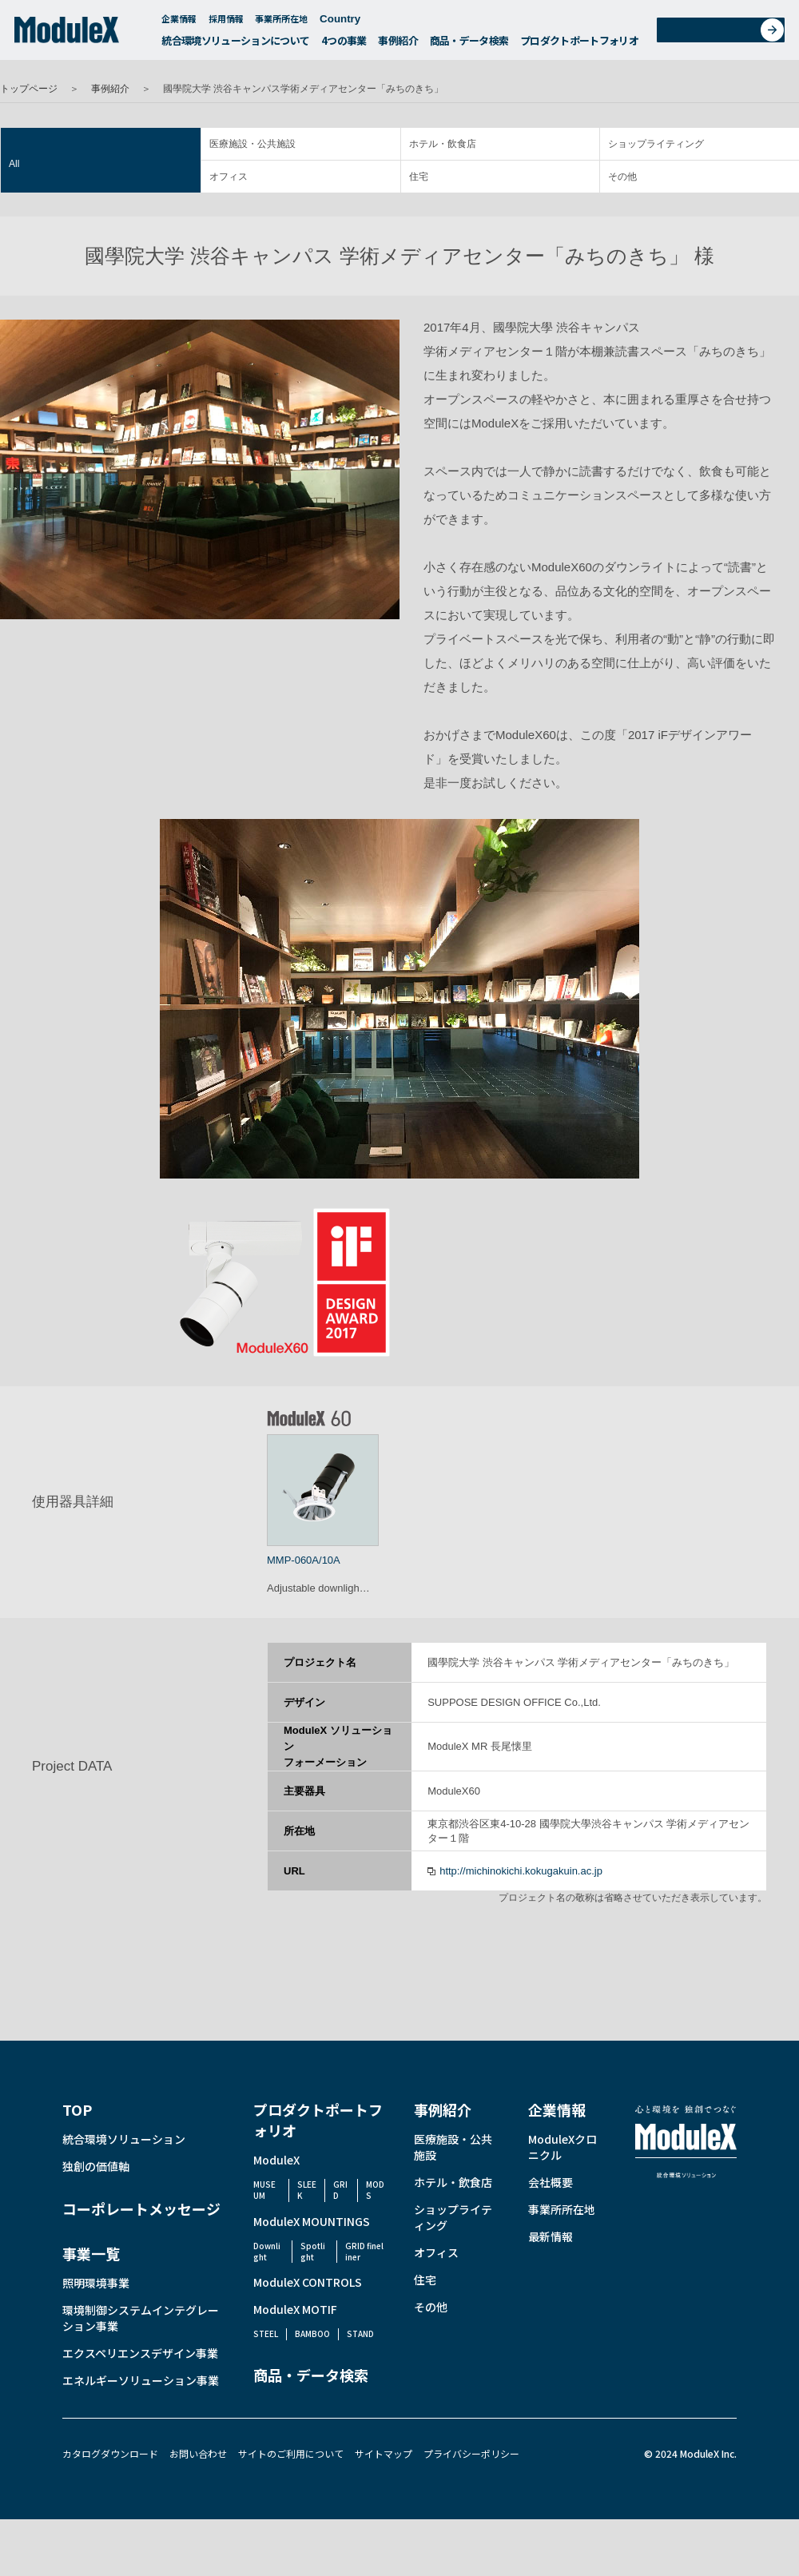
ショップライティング (656, 143)
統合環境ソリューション (123, 2139)
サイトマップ (383, 2453)
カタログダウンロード (110, 2453)
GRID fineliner (364, 2251)
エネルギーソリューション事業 (140, 2380)
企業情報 (179, 22)
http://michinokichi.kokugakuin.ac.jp (520, 1871)
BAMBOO (312, 2333)
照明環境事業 (95, 2283)
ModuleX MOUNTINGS (311, 2221)
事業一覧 (91, 2253)
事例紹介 (397, 44)
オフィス (228, 176)
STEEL (265, 2333)
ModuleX (276, 2160)
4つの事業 (344, 44)
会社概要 (550, 2182)
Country (348, 23)
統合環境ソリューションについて (235, 44)
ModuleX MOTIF (295, 2309)
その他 (622, 176)
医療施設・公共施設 (252, 143)
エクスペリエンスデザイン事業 (140, 2353)
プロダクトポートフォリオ (579, 44)
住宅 (418, 176)
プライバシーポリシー (471, 2453)
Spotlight (312, 2251)
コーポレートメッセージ (141, 2208)
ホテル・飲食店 (442, 143)
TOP (77, 2109)
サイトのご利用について (291, 2453)
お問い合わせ (725, 34)
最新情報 (550, 2236)
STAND (360, 2333)
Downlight (266, 2251)
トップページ (29, 88)
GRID (340, 2189)
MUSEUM (264, 2189)
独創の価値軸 (95, 2166)
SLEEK (306, 2189)
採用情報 (226, 22)
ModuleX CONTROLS (307, 2282)
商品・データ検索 (469, 44)
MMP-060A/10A (303, 1560)
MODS (375, 2189)
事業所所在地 (281, 22)
